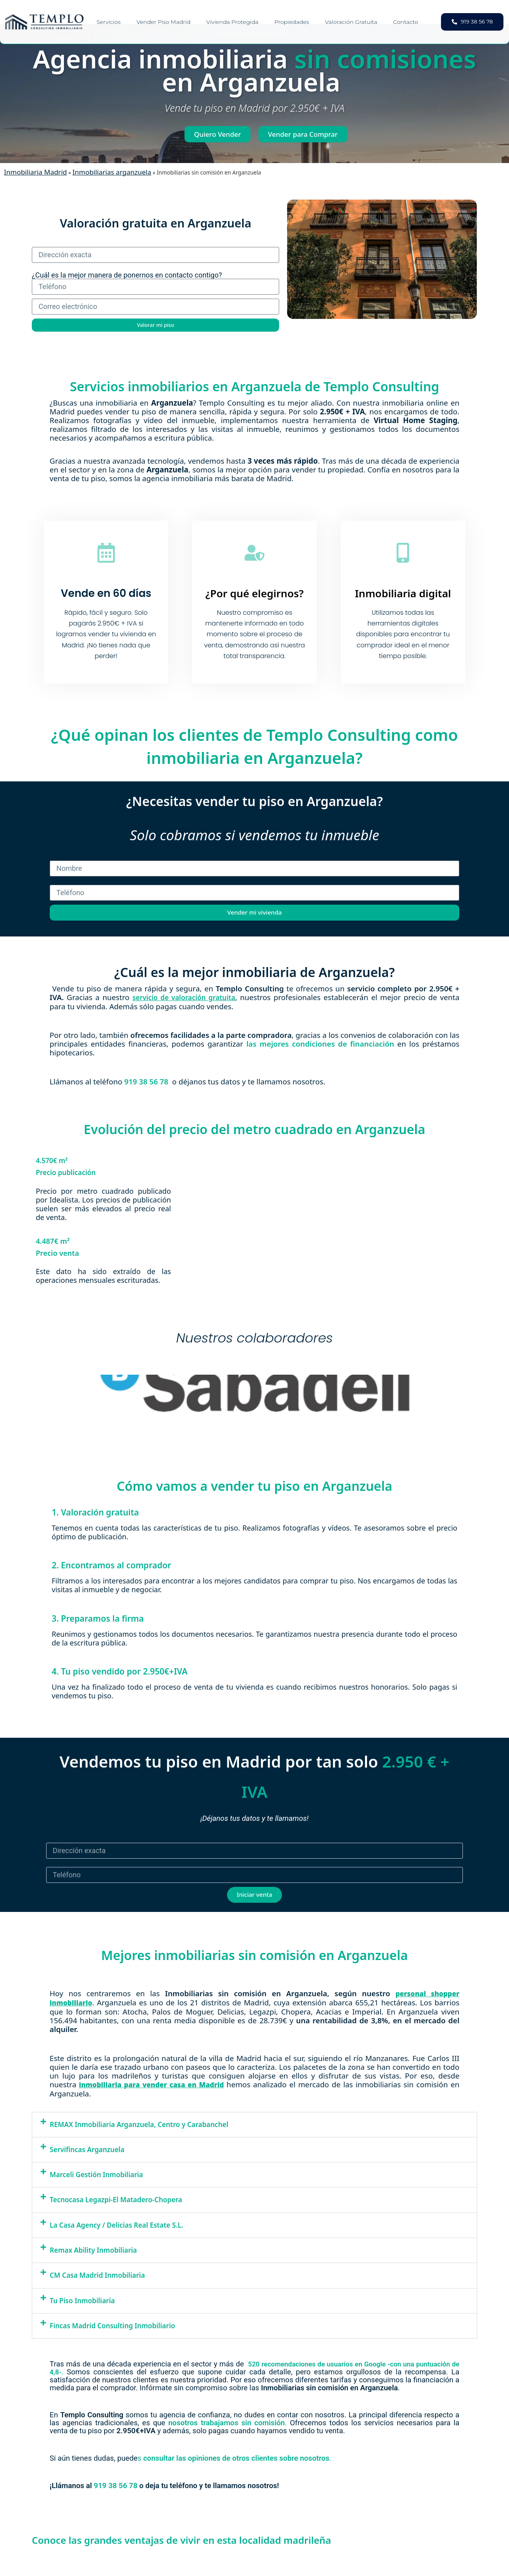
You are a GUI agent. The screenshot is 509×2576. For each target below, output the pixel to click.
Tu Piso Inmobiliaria (82, 2300)
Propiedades (291, 21)
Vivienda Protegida (232, 21)
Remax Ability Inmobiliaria (93, 2250)
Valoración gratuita (351, 21)
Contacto (405, 21)
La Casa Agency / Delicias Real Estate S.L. (116, 2224)
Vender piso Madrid (163, 21)
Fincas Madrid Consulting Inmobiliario (112, 2325)
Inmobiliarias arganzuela (111, 172)
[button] (254, 2124)
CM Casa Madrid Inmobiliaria (97, 2275)
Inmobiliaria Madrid (35, 172)
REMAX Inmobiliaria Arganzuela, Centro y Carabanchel (139, 2124)
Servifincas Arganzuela (87, 2149)
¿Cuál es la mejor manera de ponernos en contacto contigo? (127, 275)
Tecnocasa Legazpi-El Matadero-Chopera (116, 2199)
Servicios (108, 21)
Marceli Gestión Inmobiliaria (96, 2174)
